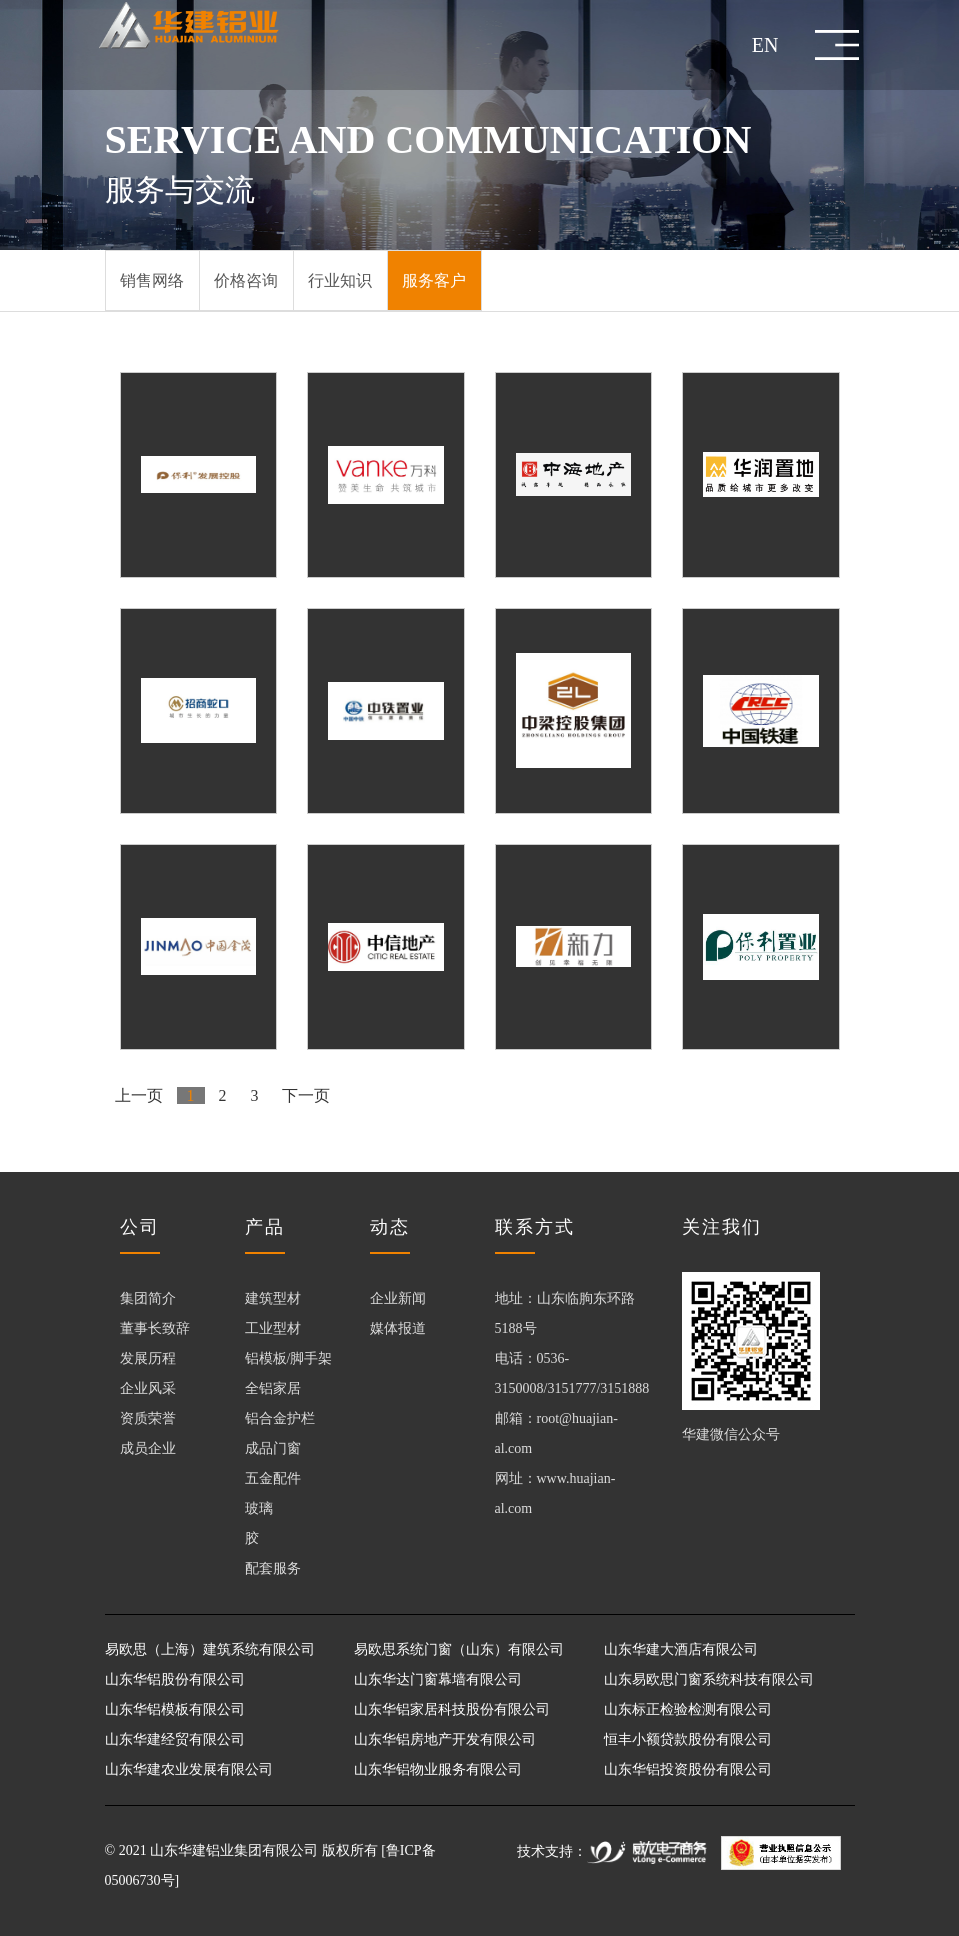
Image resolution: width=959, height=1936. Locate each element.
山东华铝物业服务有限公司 (438, 1769)
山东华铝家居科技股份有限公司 (452, 1709)
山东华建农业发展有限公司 (189, 1769)
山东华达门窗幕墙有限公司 (438, 1679)
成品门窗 (273, 1448)
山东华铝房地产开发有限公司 (445, 1739)
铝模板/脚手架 (289, 1358)
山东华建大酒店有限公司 (681, 1649)
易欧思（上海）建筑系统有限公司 (210, 1649)
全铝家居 (273, 1388)
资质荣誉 (148, 1418)
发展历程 (148, 1358)
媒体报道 (398, 1328)
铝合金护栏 (280, 1418)
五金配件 (273, 1478)
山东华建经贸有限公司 (175, 1739)
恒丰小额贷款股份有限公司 (688, 1739)
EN (765, 45)
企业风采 (148, 1388)
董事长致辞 (155, 1328)
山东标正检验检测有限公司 (688, 1709)
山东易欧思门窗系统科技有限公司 (709, 1679)
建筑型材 (273, 1298)
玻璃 (259, 1508)
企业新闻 (398, 1298)
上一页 (139, 1095)
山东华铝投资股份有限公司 (688, 1769)
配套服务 (273, 1568)
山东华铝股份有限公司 (175, 1679)
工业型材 (273, 1328)
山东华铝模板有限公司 (175, 1709)
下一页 (307, 1095)
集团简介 (148, 1298)
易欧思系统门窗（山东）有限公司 (459, 1649)
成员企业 (148, 1448)
